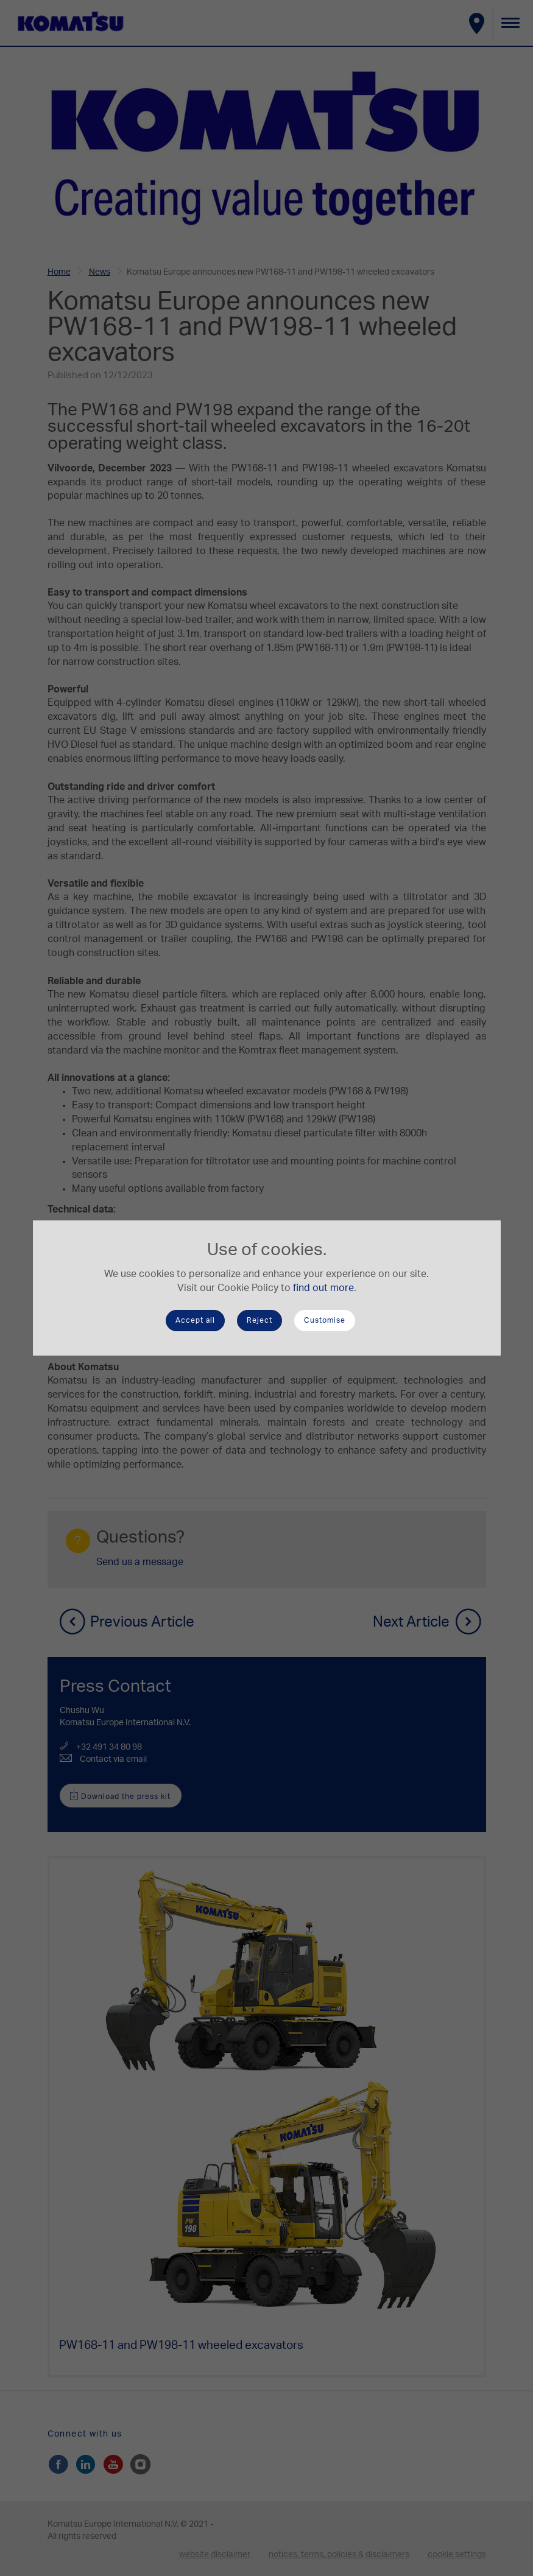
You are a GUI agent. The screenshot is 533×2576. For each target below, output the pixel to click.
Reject (259, 1320)
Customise (324, 1320)
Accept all (195, 1320)
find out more (323, 1288)
